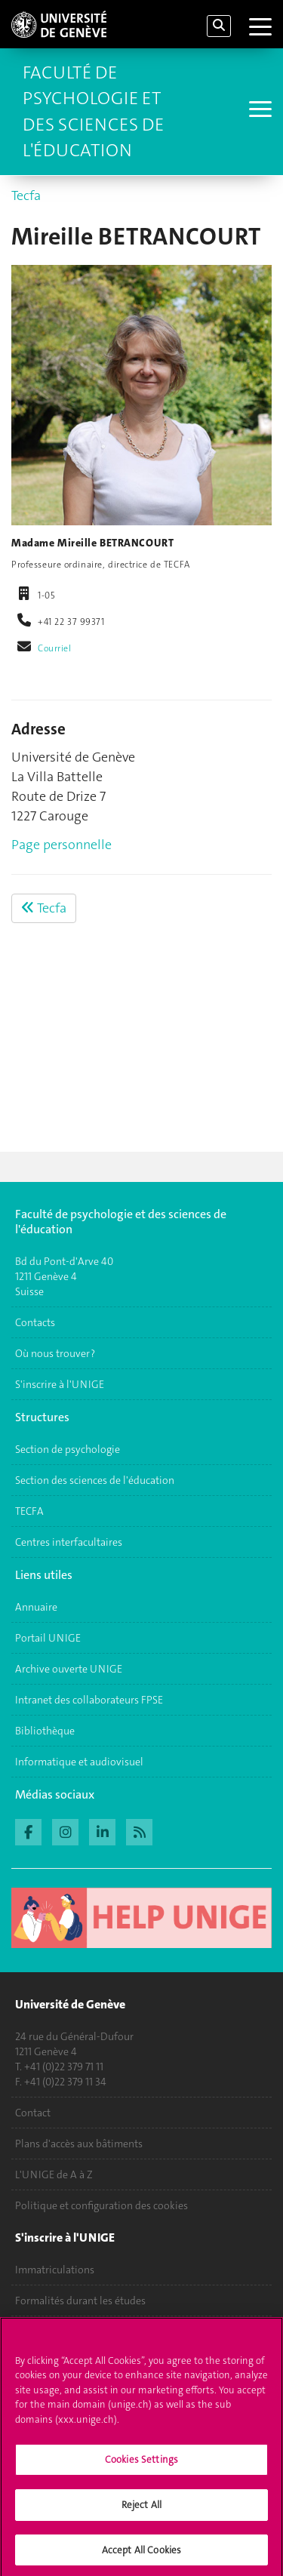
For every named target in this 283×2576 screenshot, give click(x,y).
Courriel (55, 648)
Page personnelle (61, 845)
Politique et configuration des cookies (101, 2205)
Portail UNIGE (48, 1638)
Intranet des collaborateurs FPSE (89, 1700)
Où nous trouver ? (55, 1353)
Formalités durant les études (80, 2300)
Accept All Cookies (141, 2554)
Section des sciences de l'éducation (94, 1480)
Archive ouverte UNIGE (68, 1669)
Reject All (141, 2509)
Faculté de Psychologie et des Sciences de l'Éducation (93, 111)
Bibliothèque (45, 1730)
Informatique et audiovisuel (79, 1761)
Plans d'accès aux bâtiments (79, 2143)
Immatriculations (54, 2269)
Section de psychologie (67, 1449)
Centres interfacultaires (68, 1542)
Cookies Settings (141, 2464)
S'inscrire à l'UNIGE (59, 1384)
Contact (33, 2112)
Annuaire (36, 1607)
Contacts (35, 1322)
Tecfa (26, 195)
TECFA (29, 1511)
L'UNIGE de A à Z (54, 2174)
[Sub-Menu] (258, 111)
